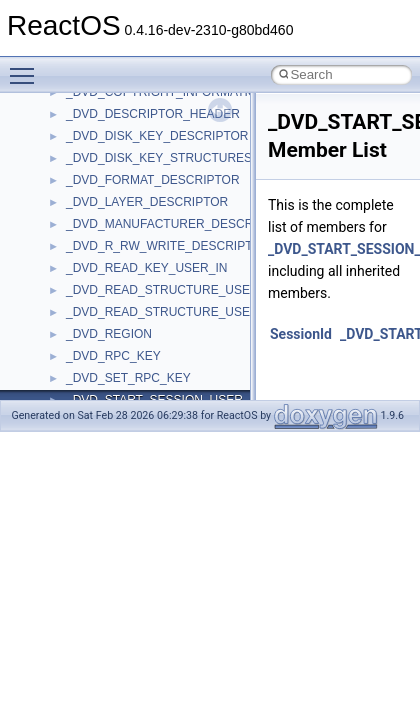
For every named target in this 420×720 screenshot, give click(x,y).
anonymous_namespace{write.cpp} (159, 124)
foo (74, 300)
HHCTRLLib (98, 322)
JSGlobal (90, 388)
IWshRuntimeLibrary (120, 366)
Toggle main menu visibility (27, 67)
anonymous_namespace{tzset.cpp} (159, 102)
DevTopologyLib (108, 278)
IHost (80, 344)
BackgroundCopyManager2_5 (145, 234)
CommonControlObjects (130, 256)
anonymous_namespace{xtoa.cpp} (158, 146)
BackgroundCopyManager (135, 190)
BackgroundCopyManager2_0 (145, 212)
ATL (76, 168)
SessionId (301, 334)
